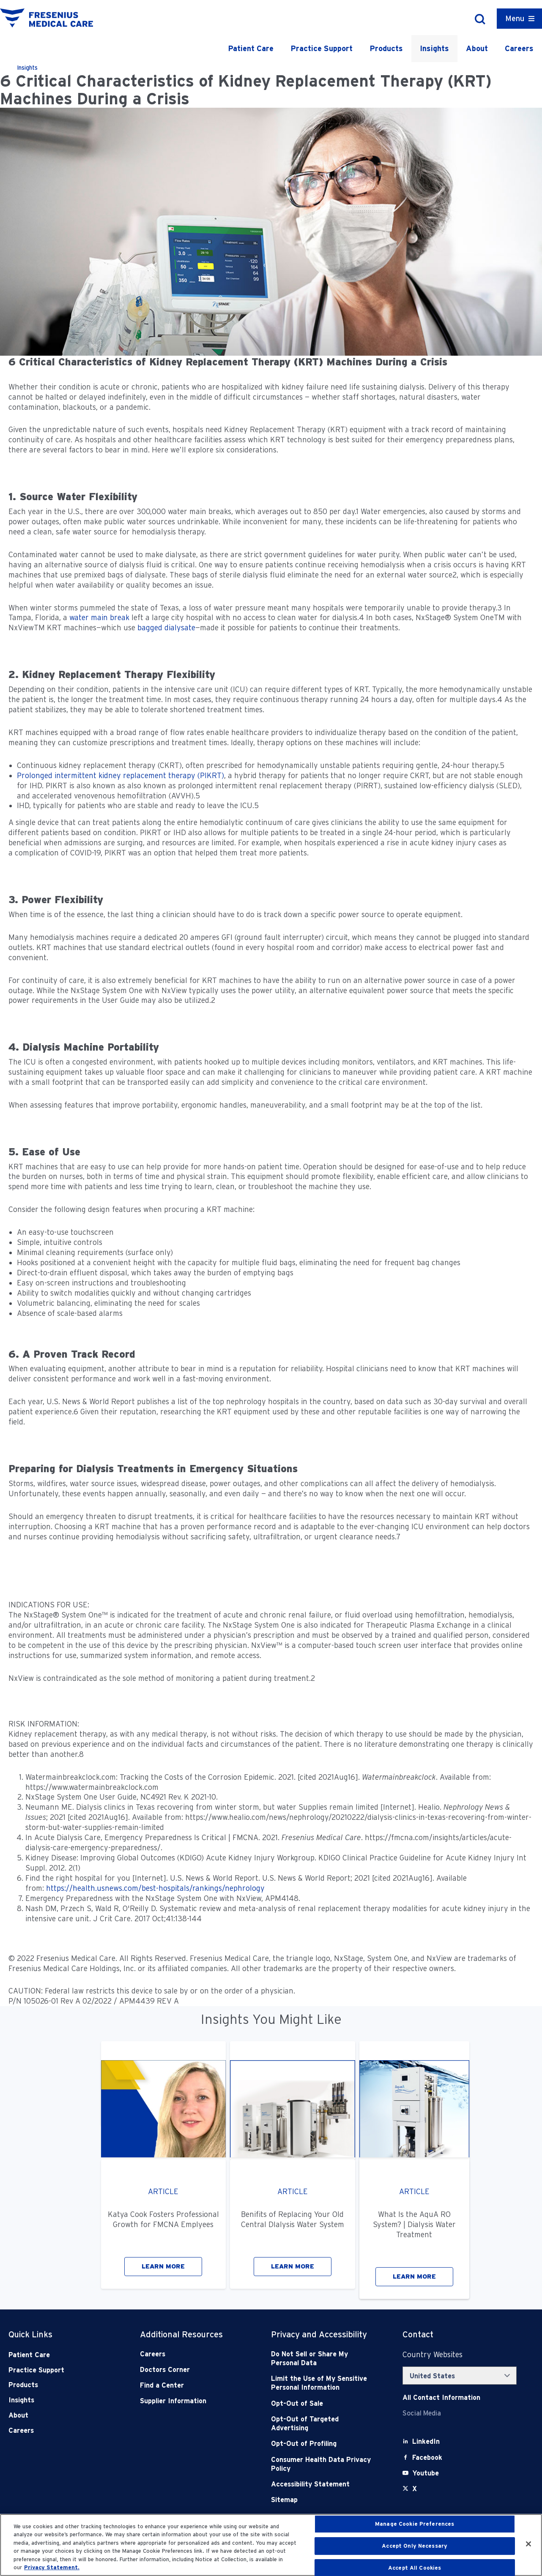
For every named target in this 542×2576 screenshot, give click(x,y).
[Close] (528, 2544)
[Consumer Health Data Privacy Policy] (323, 2464)
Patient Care (251, 48)
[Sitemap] (323, 2499)
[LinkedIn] (426, 2441)
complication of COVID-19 (58, 852)
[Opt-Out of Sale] (323, 2403)
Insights (434, 48)
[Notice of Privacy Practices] (323, 2383)
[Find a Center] (192, 2385)
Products (386, 48)
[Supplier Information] (192, 2400)
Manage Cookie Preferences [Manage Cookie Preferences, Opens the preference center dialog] (414, 2524)
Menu (514, 18)
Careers (519, 48)
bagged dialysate (166, 627)
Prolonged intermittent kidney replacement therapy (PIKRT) (120, 775)
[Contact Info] (441, 2397)
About (477, 48)
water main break (99, 617)
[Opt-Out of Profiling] (323, 2443)
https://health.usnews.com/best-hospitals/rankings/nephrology (155, 1888)
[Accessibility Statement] (323, 2484)
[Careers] (192, 2354)
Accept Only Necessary (414, 2546)
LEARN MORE (163, 2266)
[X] (414, 2488)
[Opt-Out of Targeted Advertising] (323, 2424)
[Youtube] (425, 2473)
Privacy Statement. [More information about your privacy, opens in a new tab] (51, 2567)
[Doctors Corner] (192, 2369)
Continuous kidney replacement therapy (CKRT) (99, 765)
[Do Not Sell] (323, 2359)
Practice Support (321, 48)
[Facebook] (427, 2457)
